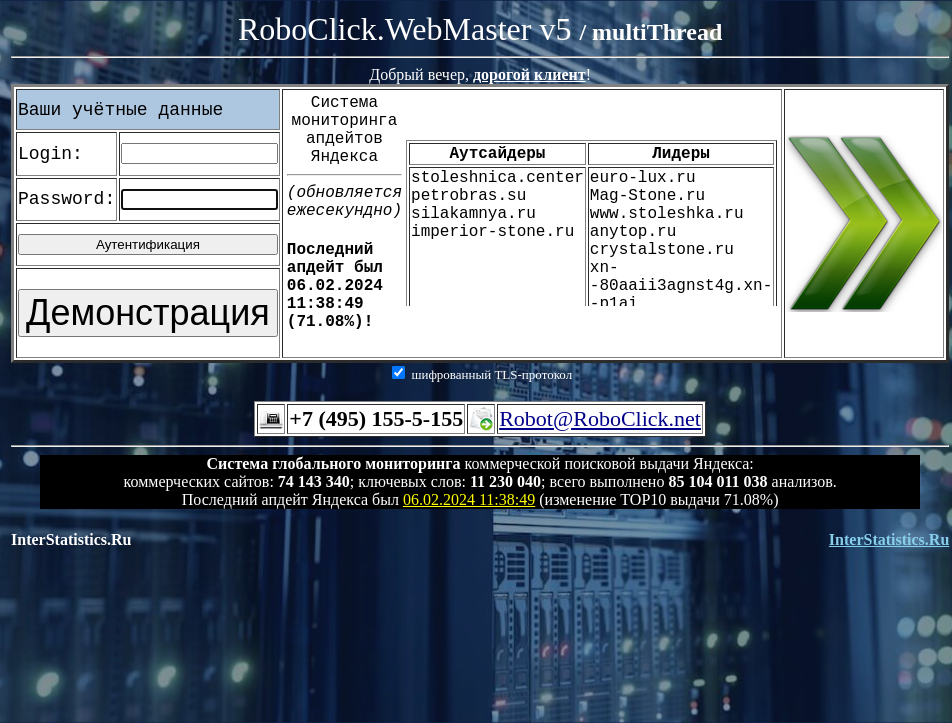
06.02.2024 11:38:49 (469, 499)
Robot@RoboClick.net (600, 418)
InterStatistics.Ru (889, 539)
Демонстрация (148, 312)
